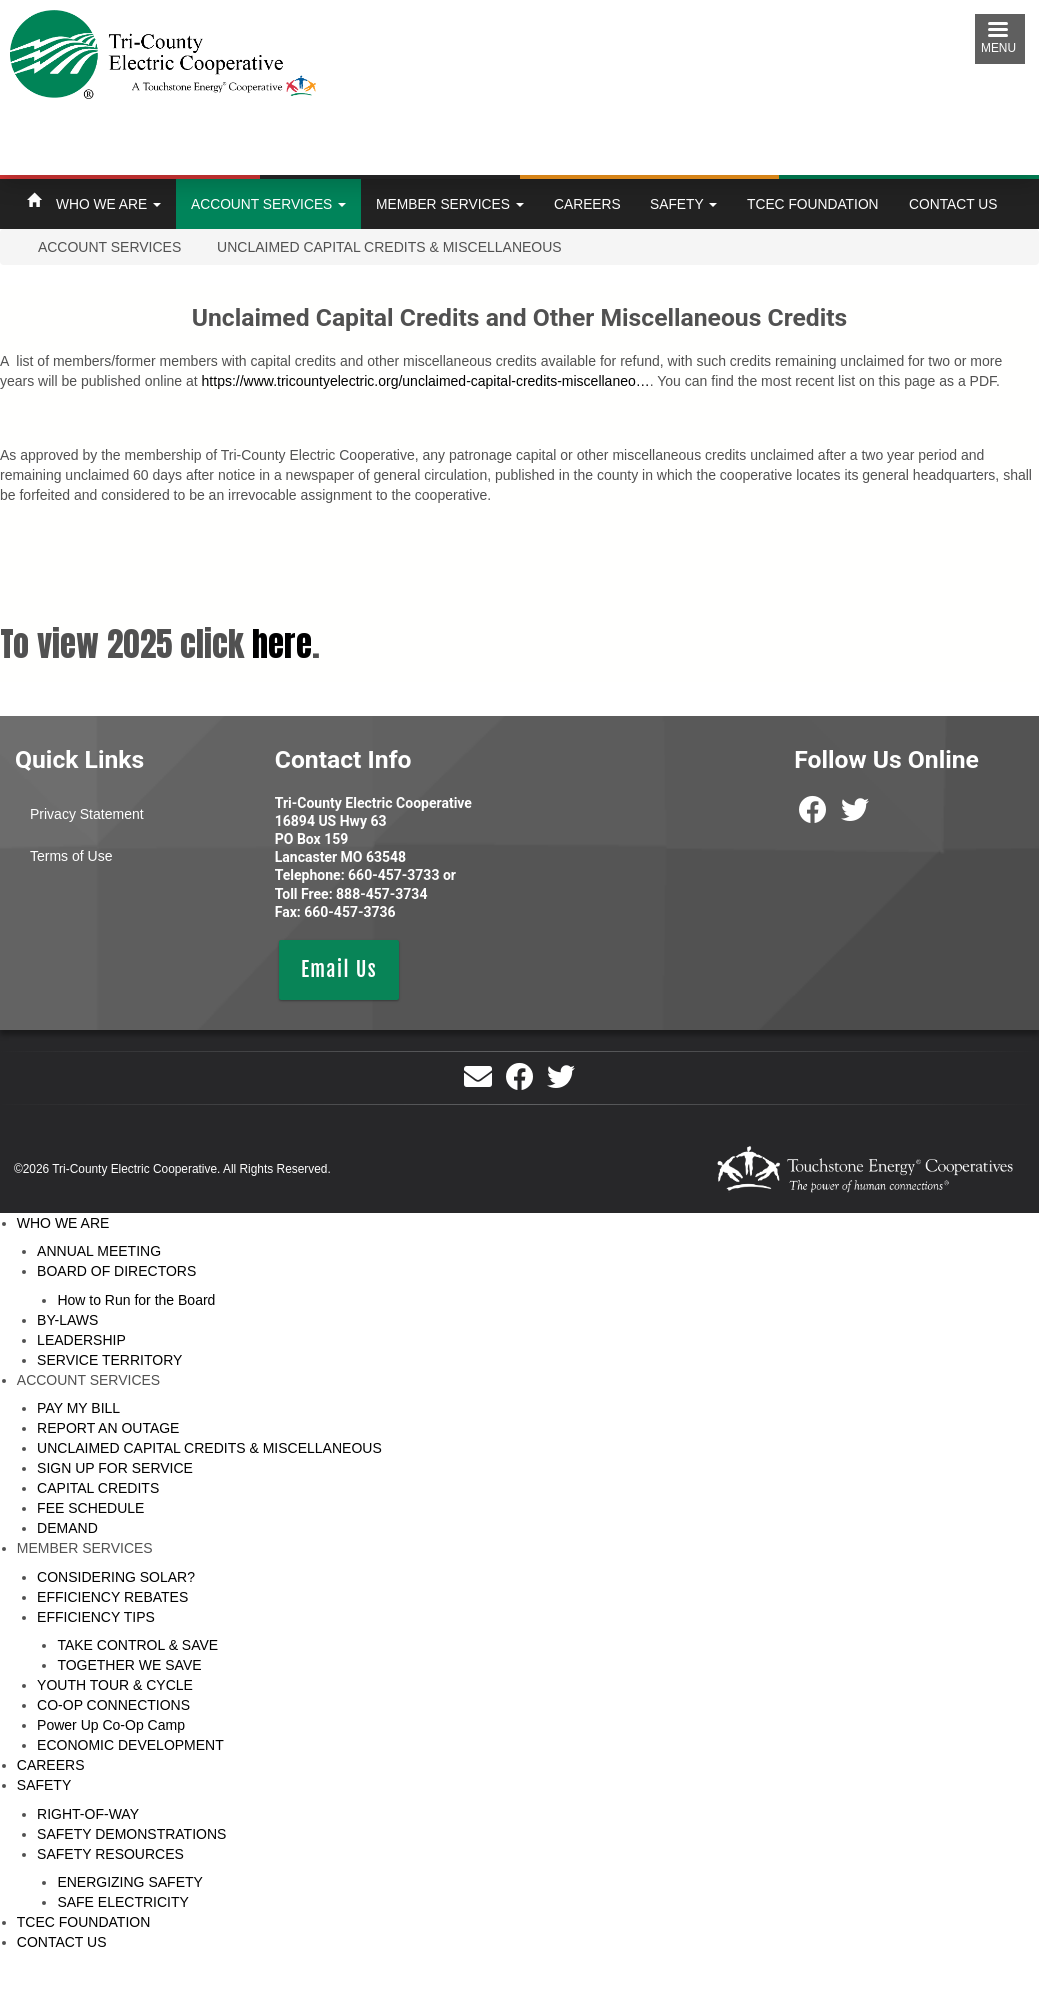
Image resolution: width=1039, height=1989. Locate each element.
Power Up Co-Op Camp (111, 1725)
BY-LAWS (67, 1320)
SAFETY (683, 204)
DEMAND (67, 1528)
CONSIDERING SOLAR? (116, 1577)
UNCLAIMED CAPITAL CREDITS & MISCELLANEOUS (209, 1448)
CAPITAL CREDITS (98, 1488)
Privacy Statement (87, 814)
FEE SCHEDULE (90, 1508)
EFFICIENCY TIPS (96, 1617)
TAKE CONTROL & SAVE (137, 1645)
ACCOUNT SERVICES (268, 204)
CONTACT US (953, 204)
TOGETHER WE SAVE (129, 1665)
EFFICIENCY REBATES (112, 1597)
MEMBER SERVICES (450, 204)
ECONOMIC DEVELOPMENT (130, 1745)
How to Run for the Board (136, 1300)
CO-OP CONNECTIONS (113, 1705)
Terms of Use (71, 856)
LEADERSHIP (81, 1340)
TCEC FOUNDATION (813, 204)
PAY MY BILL (78, 1408)
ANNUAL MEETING (99, 1251)
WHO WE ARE (108, 204)
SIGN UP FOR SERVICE (115, 1468)
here (282, 644)
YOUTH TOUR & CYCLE (115, 1685)
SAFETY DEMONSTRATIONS (131, 1834)
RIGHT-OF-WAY (88, 1814)
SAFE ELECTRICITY (122, 1902)
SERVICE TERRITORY (109, 1360)
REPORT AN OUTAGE (108, 1428)
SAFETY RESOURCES (110, 1854)
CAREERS (587, 204)
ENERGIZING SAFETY (129, 1882)
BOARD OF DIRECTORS (116, 1271)
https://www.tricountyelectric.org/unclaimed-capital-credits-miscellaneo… (426, 381)
